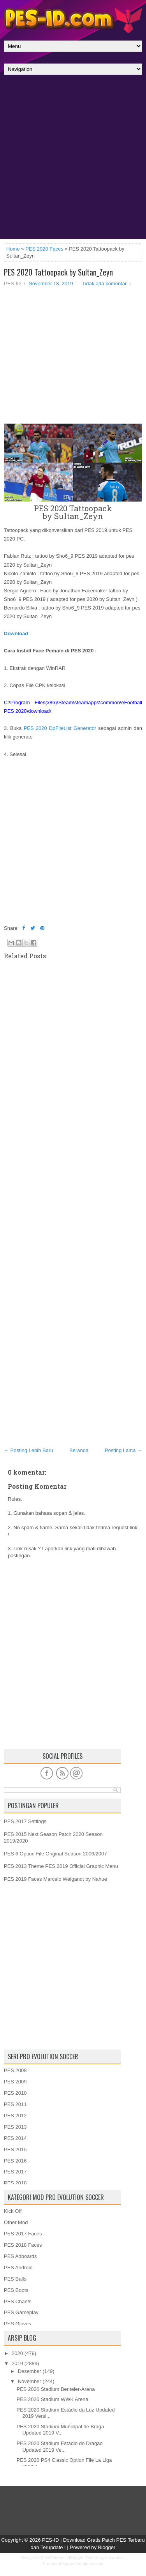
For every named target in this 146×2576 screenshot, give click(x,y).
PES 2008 (15, 2070)
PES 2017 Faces (23, 2234)
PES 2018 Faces (23, 2245)
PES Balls (15, 2279)
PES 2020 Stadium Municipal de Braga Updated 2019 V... (60, 2430)
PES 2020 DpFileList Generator (60, 728)
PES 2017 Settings (25, 1821)
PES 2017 (15, 2172)
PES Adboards (20, 2256)
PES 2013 (15, 2127)
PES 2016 (15, 2161)
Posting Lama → (123, 1450)
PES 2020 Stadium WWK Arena (52, 2399)
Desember (29, 2371)
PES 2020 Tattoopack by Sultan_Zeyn (58, 272)
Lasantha (114, 2557)
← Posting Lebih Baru (28, 1450)
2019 (17, 2363)
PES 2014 (15, 2138)
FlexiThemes (53, 2557)
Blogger (107, 2547)
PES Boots (16, 2290)
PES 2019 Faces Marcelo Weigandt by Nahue (55, 1879)
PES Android (18, 2267)
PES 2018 (15, 2183)
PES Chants (18, 2301)
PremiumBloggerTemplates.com (73, 2563)
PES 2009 (15, 2082)
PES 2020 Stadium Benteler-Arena (55, 2389)
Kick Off (12, 2211)
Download (16, 633)
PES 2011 (15, 2104)
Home (13, 249)
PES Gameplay (21, 2312)
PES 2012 (15, 2115)
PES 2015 (15, 2149)
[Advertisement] (73, 159)
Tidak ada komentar (104, 283)
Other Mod (16, 2222)
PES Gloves (17, 2324)
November (29, 2381)
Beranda (78, 1450)
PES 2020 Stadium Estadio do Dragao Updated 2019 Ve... (59, 2446)
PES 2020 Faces (44, 249)
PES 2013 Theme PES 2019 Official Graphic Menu (61, 1866)
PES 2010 (15, 2093)
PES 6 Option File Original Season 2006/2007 (55, 1854)
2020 (17, 2353)
